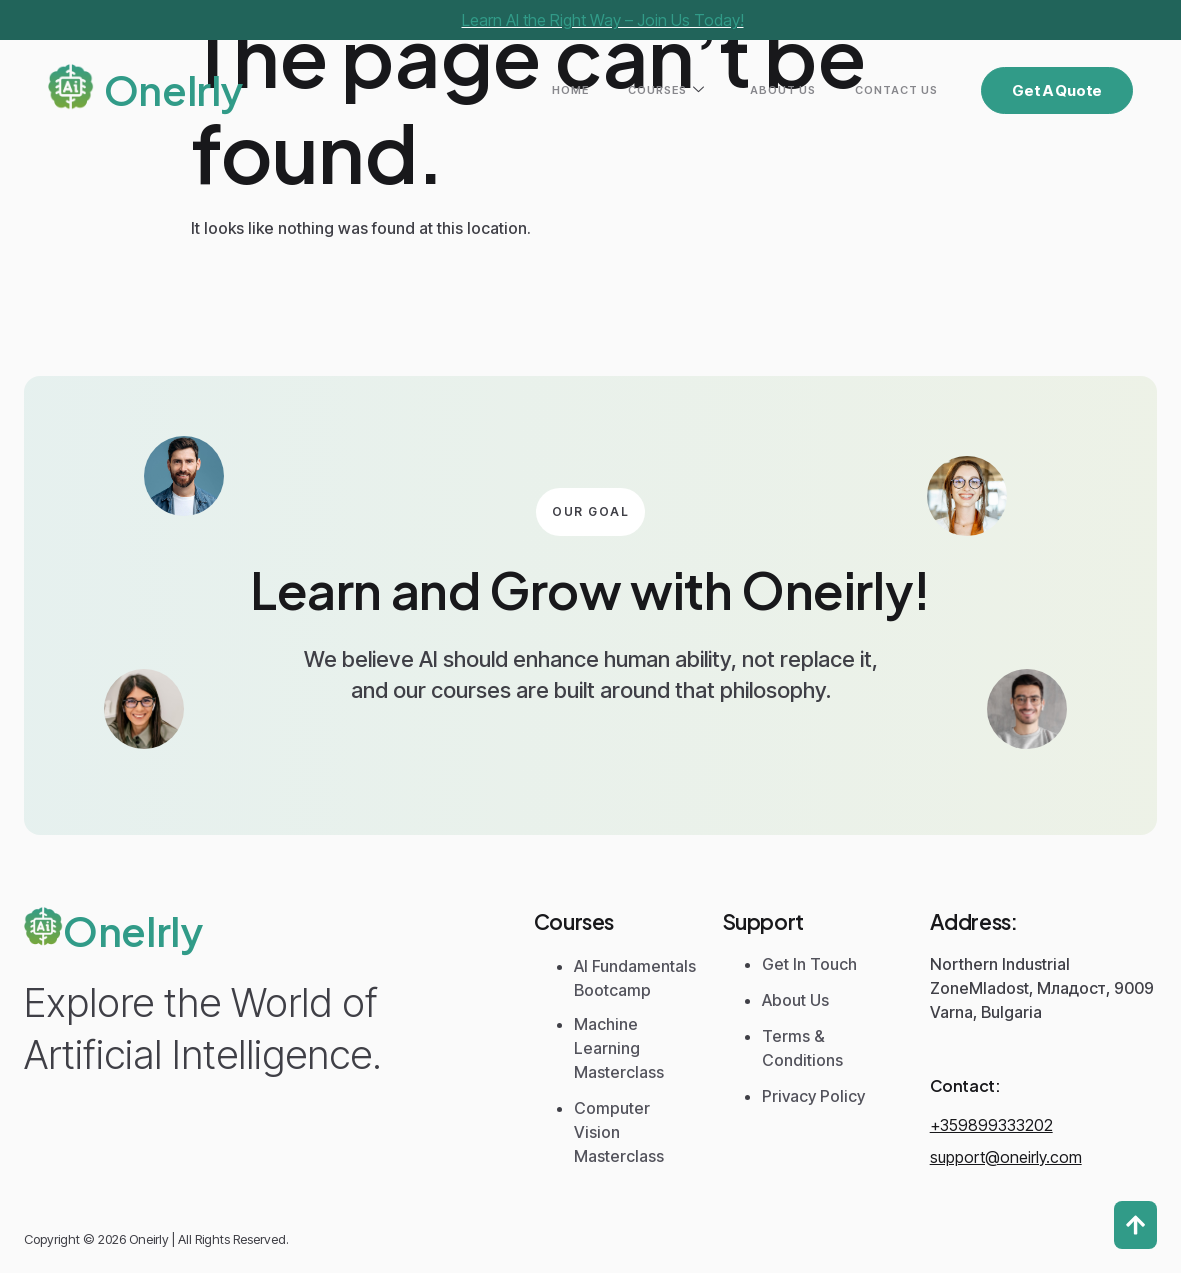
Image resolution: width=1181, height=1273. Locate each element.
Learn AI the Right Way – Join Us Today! (603, 20)
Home (650, 90)
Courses (723, 90)
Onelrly (173, 89)
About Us (817, 90)
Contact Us (907, 90)
